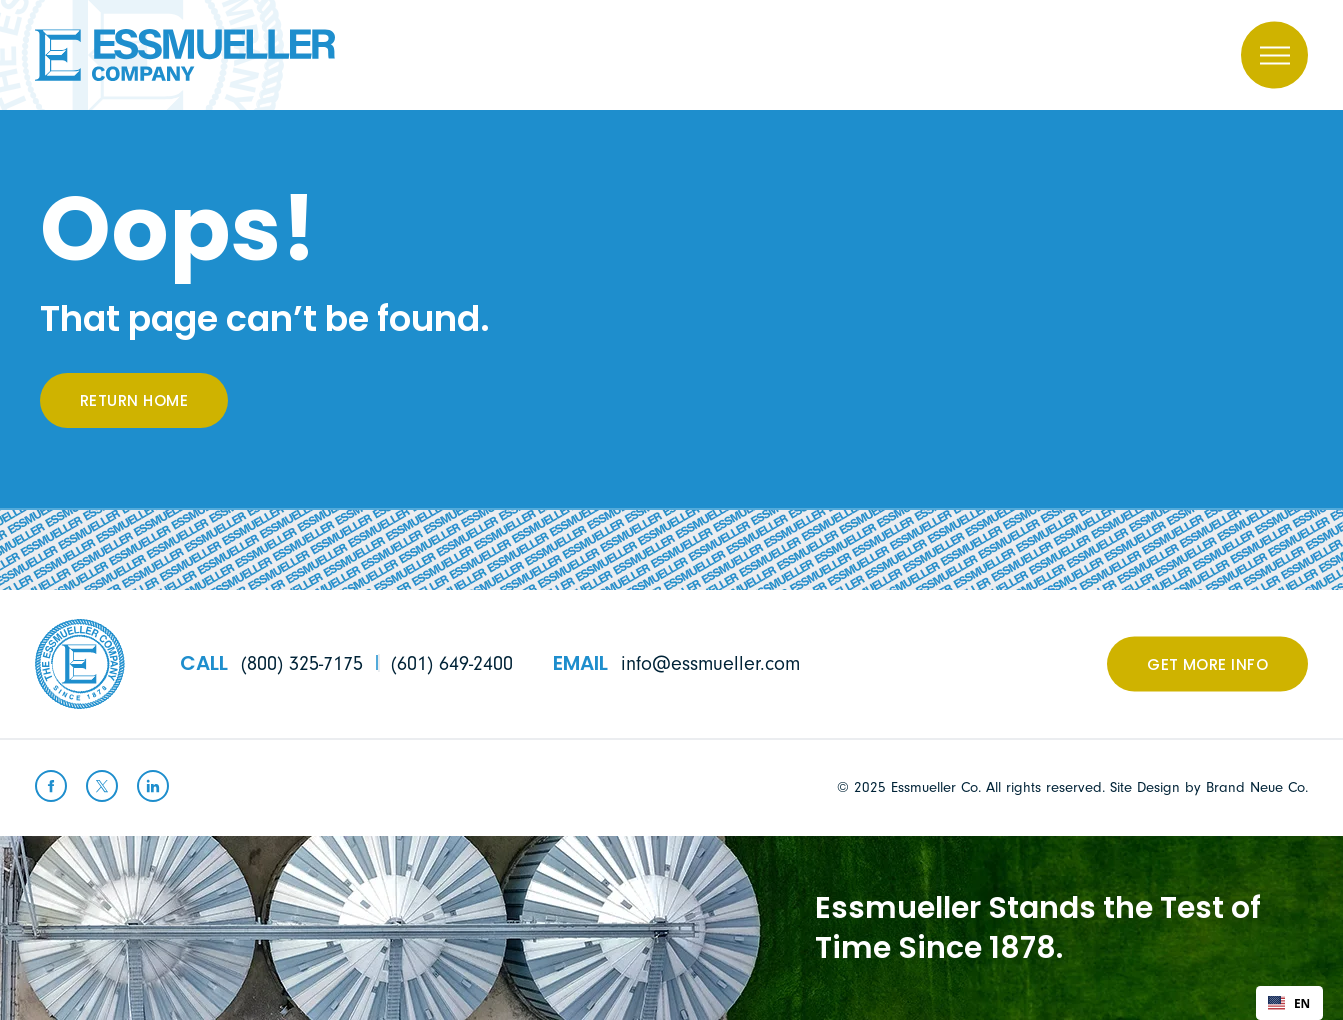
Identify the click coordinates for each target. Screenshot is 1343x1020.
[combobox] (1289, 1003)
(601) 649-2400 (452, 664)
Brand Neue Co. (1257, 787)
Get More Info (1207, 666)
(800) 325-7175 (302, 664)
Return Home (134, 402)
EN (1289, 1003)
